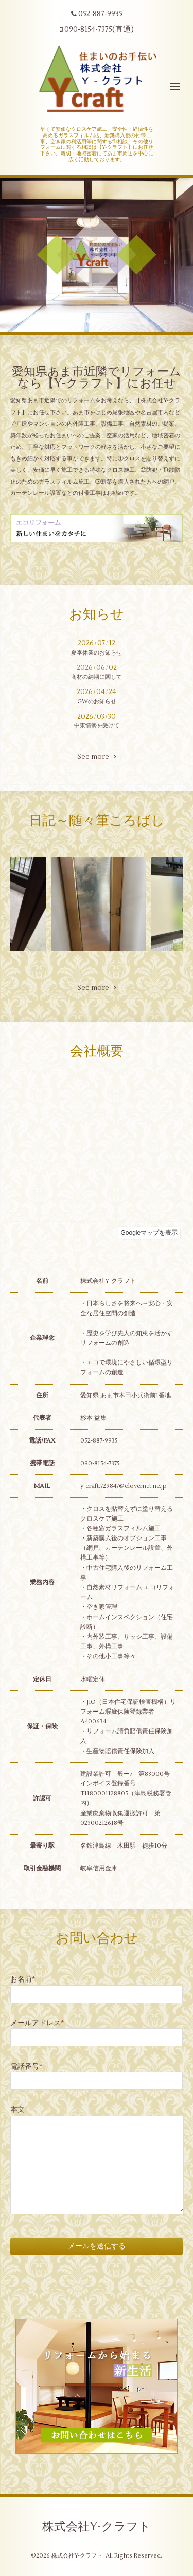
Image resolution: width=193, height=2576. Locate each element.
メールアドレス (37, 2022)
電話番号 (26, 2066)
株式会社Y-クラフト (96, 2527)
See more (96, 756)
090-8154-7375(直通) (97, 29)
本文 (17, 2109)
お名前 (23, 1979)
